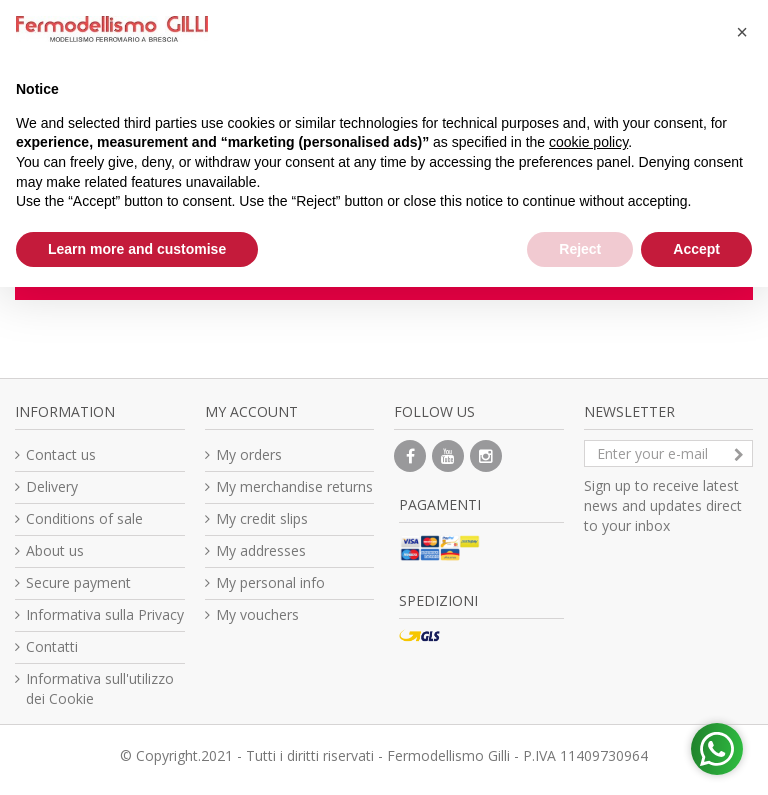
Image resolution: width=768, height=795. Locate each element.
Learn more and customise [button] (137, 249)
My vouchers (257, 614)
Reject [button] (580, 249)
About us (55, 550)
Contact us (61, 454)
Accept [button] (696, 249)
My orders (249, 454)
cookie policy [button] (588, 142)
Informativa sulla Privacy (105, 614)
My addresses (261, 550)
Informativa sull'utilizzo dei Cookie (100, 688)
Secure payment (78, 582)
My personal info (270, 582)
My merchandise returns (294, 486)
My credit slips (262, 518)
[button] (742, 32)
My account (251, 411)
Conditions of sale (84, 518)
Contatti (52, 646)
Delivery (52, 486)
